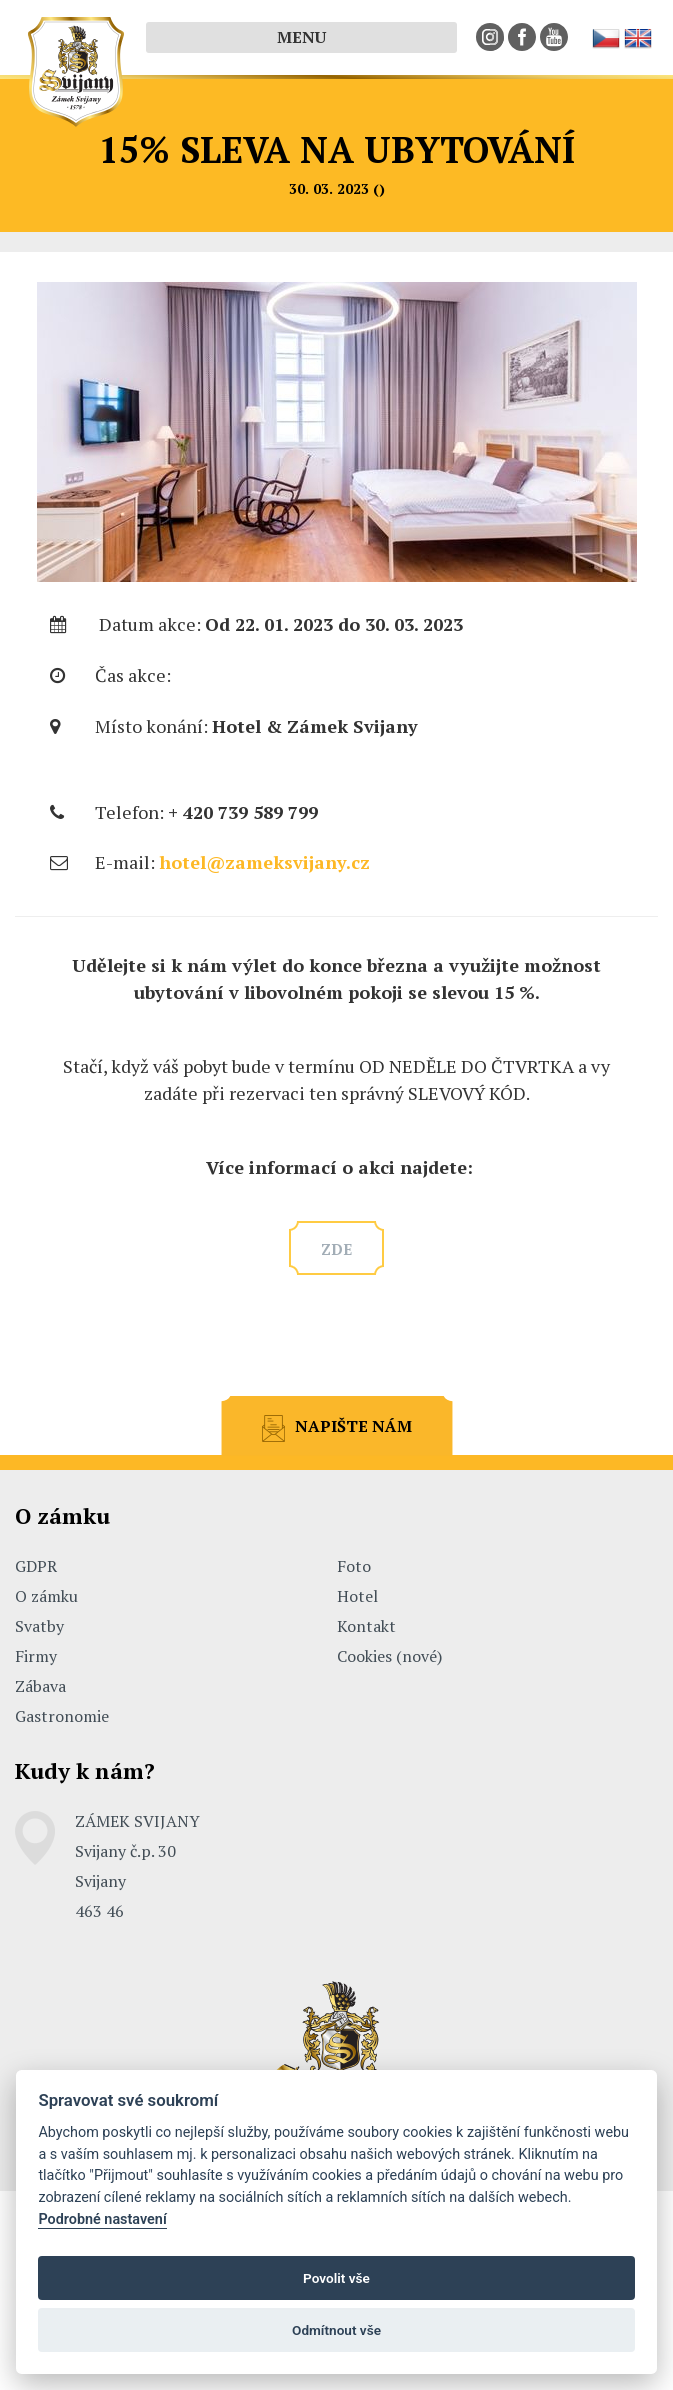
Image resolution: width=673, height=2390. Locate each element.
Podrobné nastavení (102, 2219)
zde (336, 1249)
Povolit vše (336, 2278)
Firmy (36, 1656)
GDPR (36, 1566)
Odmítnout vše (336, 2330)
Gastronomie (62, 1716)
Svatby (39, 1626)
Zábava (40, 1686)
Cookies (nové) (389, 1656)
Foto (354, 1566)
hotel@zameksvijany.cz (264, 862)
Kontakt (366, 1626)
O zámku (46, 1596)
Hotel (357, 1596)
